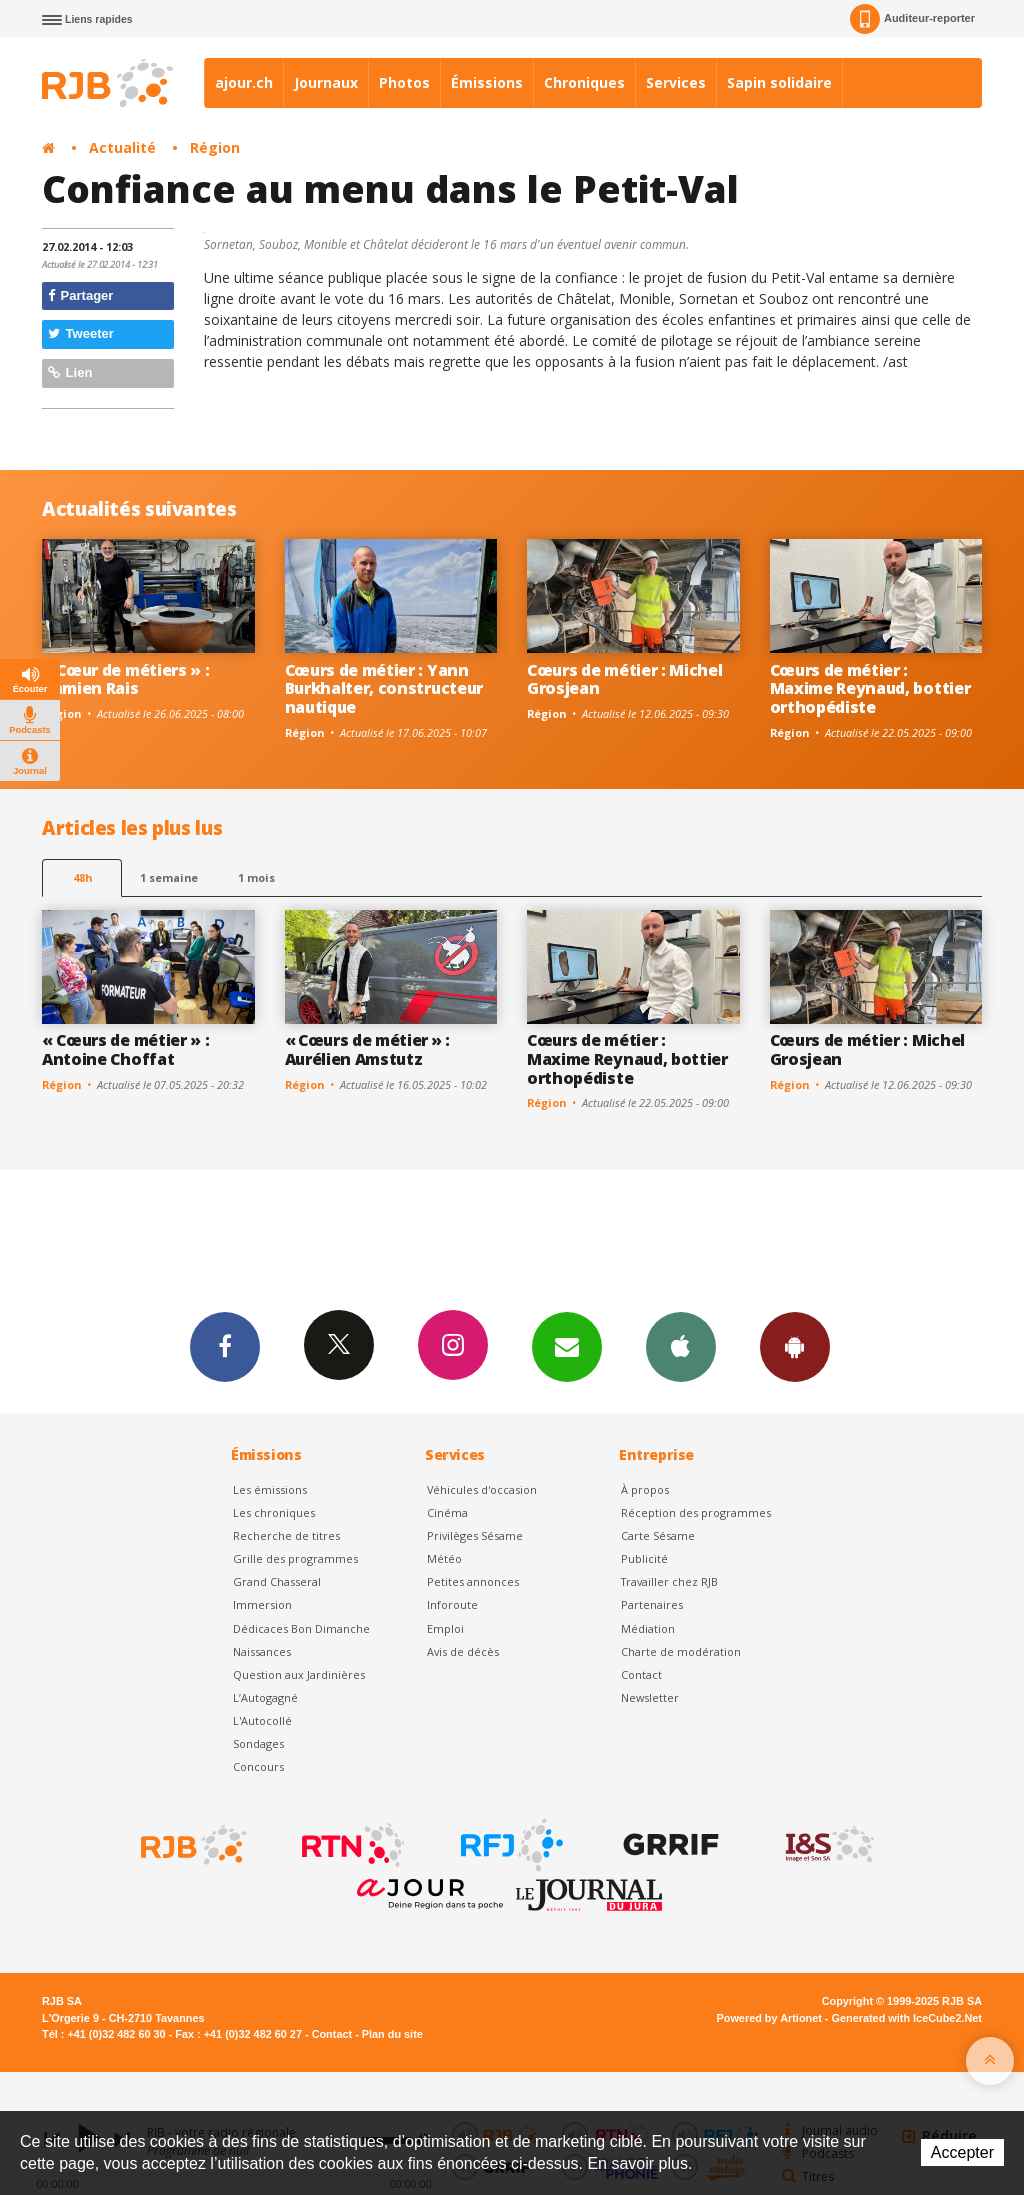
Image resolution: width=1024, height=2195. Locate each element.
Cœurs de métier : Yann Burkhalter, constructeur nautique (384, 689)
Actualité (122, 147)
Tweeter (81, 333)
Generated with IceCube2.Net (907, 2018)
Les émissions (270, 1489)
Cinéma (447, 1512)
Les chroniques (274, 1512)
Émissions (487, 82)
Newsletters (567, 1346)
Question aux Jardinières (299, 1674)
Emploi (445, 1628)
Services (676, 82)
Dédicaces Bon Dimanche (301, 1628)
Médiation (648, 1628)
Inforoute (452, 1604)
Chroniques (584, 82)
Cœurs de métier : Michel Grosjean (624, 679)
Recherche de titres (286, 1535)
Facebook (225, 1346)
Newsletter (650, 1697)
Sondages (258, 1743)
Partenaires (652, 1604)
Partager (80, 295)
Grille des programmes (295, 1558)
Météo (444, 1558)
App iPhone (681, 1346)
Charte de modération (681, 1651)
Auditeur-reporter (912, 19)
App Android (795, 1346)
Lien (70, 372)
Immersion (262, 1604)
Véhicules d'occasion (482, 1489)
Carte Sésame (658, 1535)
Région (215, 147)
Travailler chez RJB (669, 1581)
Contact (641, 1674)
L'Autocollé (262, 1720)
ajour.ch (244, 82)
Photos (404, 82)
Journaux (326, 82)
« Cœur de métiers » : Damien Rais (125, 679)
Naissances (262, 1651)
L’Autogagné (265, 1697)
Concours (258, 1766)
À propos (645, 1489)
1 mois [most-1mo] (256, 877)
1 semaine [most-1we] (169, 877)
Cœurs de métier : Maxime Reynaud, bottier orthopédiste (870, 689)
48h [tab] (82, 877)
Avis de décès (463, 1651)
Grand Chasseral (277, 1581)
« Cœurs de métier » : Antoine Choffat (125, 1049)
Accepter (962, 2152)
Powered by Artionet (769, 2018)
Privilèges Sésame (475, 1535)
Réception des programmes (696, 1512)
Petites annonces (473, 1581)
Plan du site (392, 2034)
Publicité (644, 1558)
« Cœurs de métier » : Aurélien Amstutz (367, 1049)
